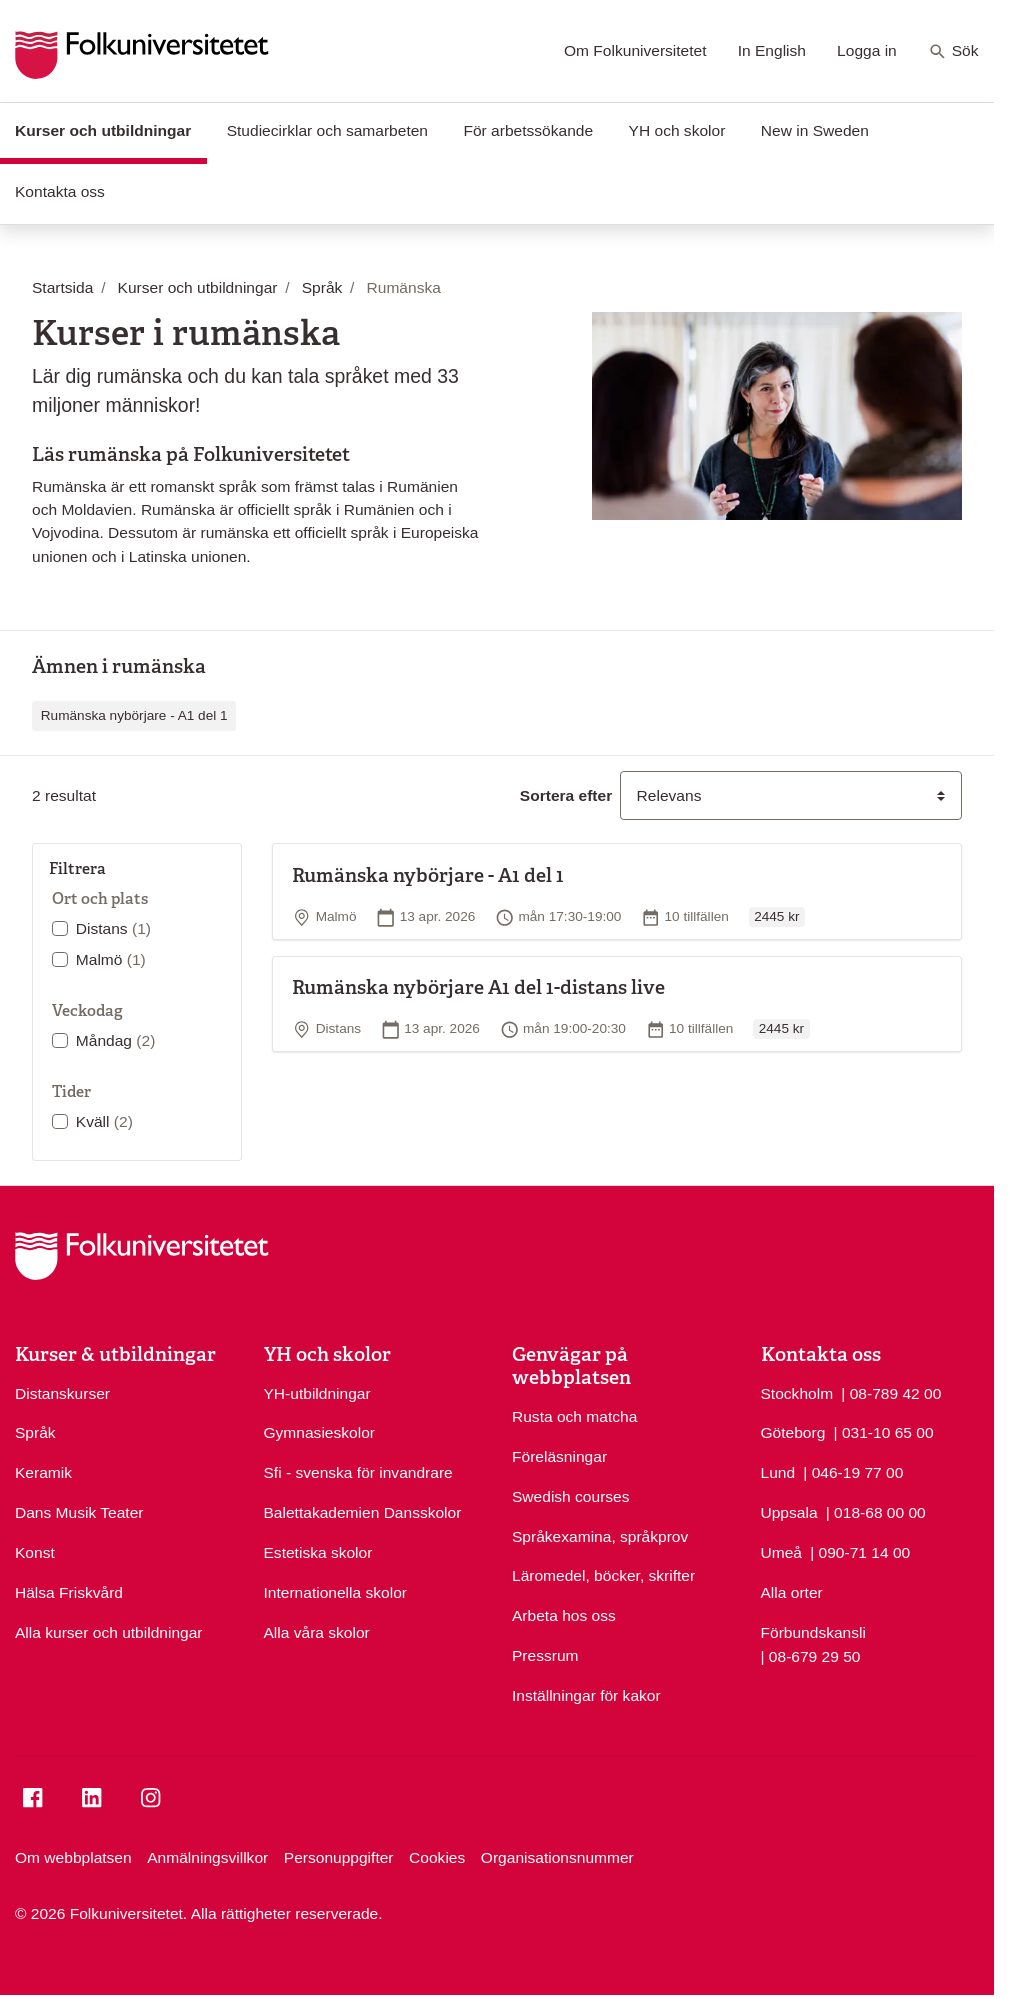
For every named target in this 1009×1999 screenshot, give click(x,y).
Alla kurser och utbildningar (109, 1632)
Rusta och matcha (574, 1416)
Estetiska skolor (318, 1552)
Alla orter (792, 1592)
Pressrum (545, 1655)
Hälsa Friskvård (69, 1592)
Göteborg (793, 1432)
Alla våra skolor (317, 1632)
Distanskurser (62, 1393)
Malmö (111, 959)
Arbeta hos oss (564, 1615)
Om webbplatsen (73, 1857)
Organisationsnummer (557, 1857)
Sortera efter (566, 795)
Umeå (781, 1552)
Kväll (104, 1121)
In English (772, 50)
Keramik (43, 1472)
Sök (953, 52)
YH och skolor (677, 130)
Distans (113, 928)
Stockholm (797, 1393)
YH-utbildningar (317, 1393)
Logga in (867, 50)
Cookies (437, 1857)
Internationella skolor (335, 1592)
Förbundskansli (813, 1632)
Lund (778, 1472)
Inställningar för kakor (586, 1695)
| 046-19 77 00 (853, 1471)
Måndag (116, 1040)
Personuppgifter (339, 1857)
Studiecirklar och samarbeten (327, 130)
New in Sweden (815, 130)
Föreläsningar (559, 1456)
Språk (35, 1432)
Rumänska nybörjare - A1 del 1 (134, 715)
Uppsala (789, 1512)
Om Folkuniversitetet (635, 50)
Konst (35, 1552)
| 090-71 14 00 (860, 1551)
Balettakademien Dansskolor (363, 1512)
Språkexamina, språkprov (600, 1536)
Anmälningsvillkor (207, 1857)
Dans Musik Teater (79, 1512)
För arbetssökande (528, 130)
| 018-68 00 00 (876, 1511)
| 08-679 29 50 (811, 1655)
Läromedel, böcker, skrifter (603, 1575)
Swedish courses (571, 1496)
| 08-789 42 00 (891, 1392)
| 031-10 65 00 (884, 1431)
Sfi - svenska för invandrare (358, 1472)
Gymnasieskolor (319, 1432)
